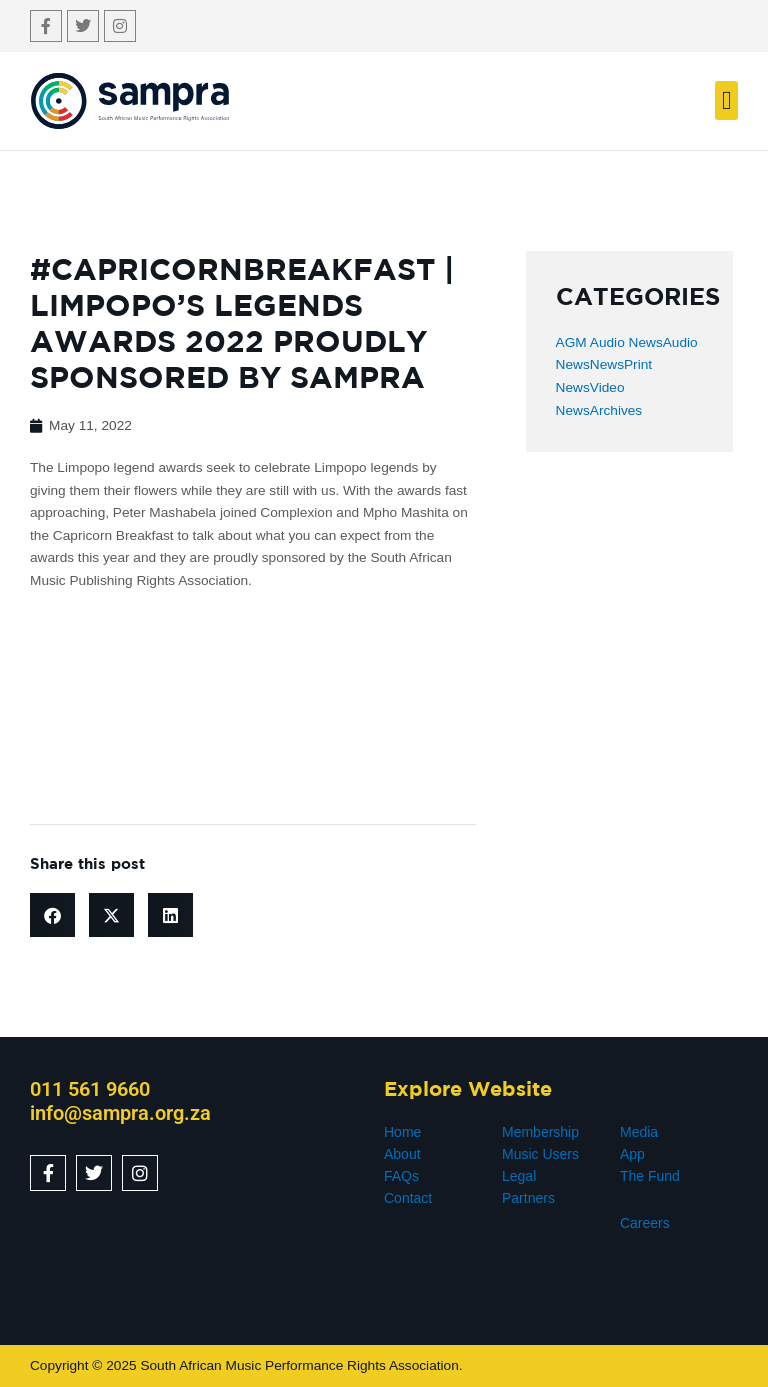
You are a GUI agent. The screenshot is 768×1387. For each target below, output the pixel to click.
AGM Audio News (609, 342)
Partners (528, 1198)
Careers (645, 1223)
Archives (616, 410)
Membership (540, 1132)
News (607, 364)
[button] (726, 100)
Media (639, 1132)
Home (402, 1132)
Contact (408, 1198)
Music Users (540, 1154)
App (632, 1154)
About (402, 1154)
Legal (519, 1176)
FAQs (401, 1176)
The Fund (650, 1176)
